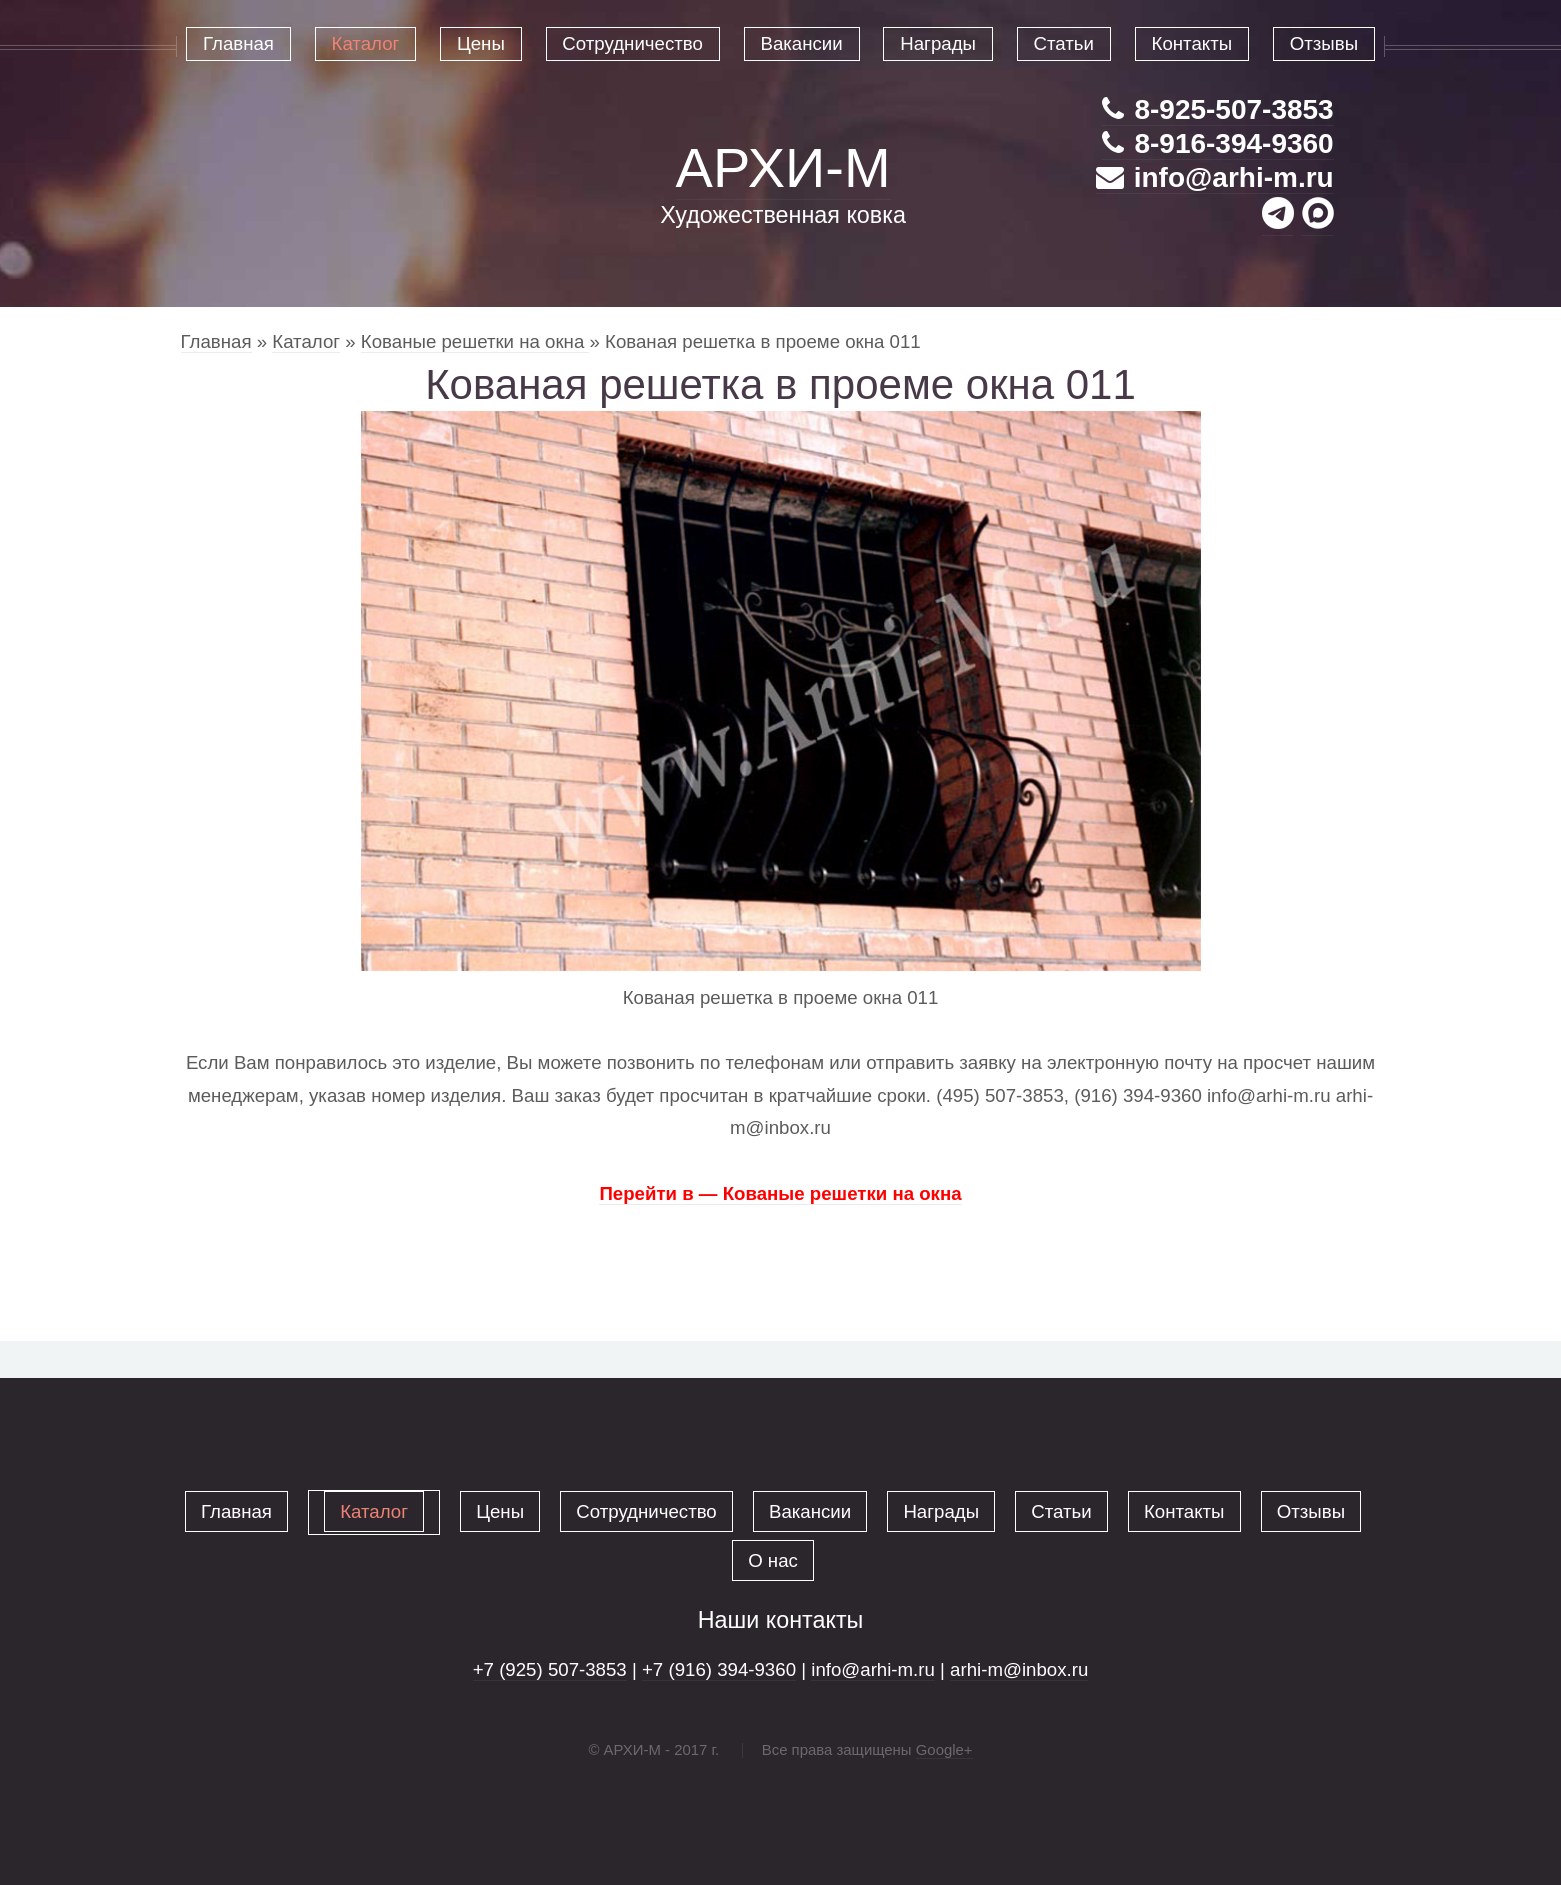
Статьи (1061, 1511)
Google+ (944, 1749)
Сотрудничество (646, 1511)
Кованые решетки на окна (475, 341)
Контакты (1184, 1511)
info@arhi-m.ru (1215, 177)
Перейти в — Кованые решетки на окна (780, 1193)
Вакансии (810, 1511)
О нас (773, 1560)
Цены (500, 1511)
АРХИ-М (783, 167)
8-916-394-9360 (1217, 143)
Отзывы (1311, 1511)
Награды (941, 1511)
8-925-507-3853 (1217, 109)
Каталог (306, 341)
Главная (216, 341)
